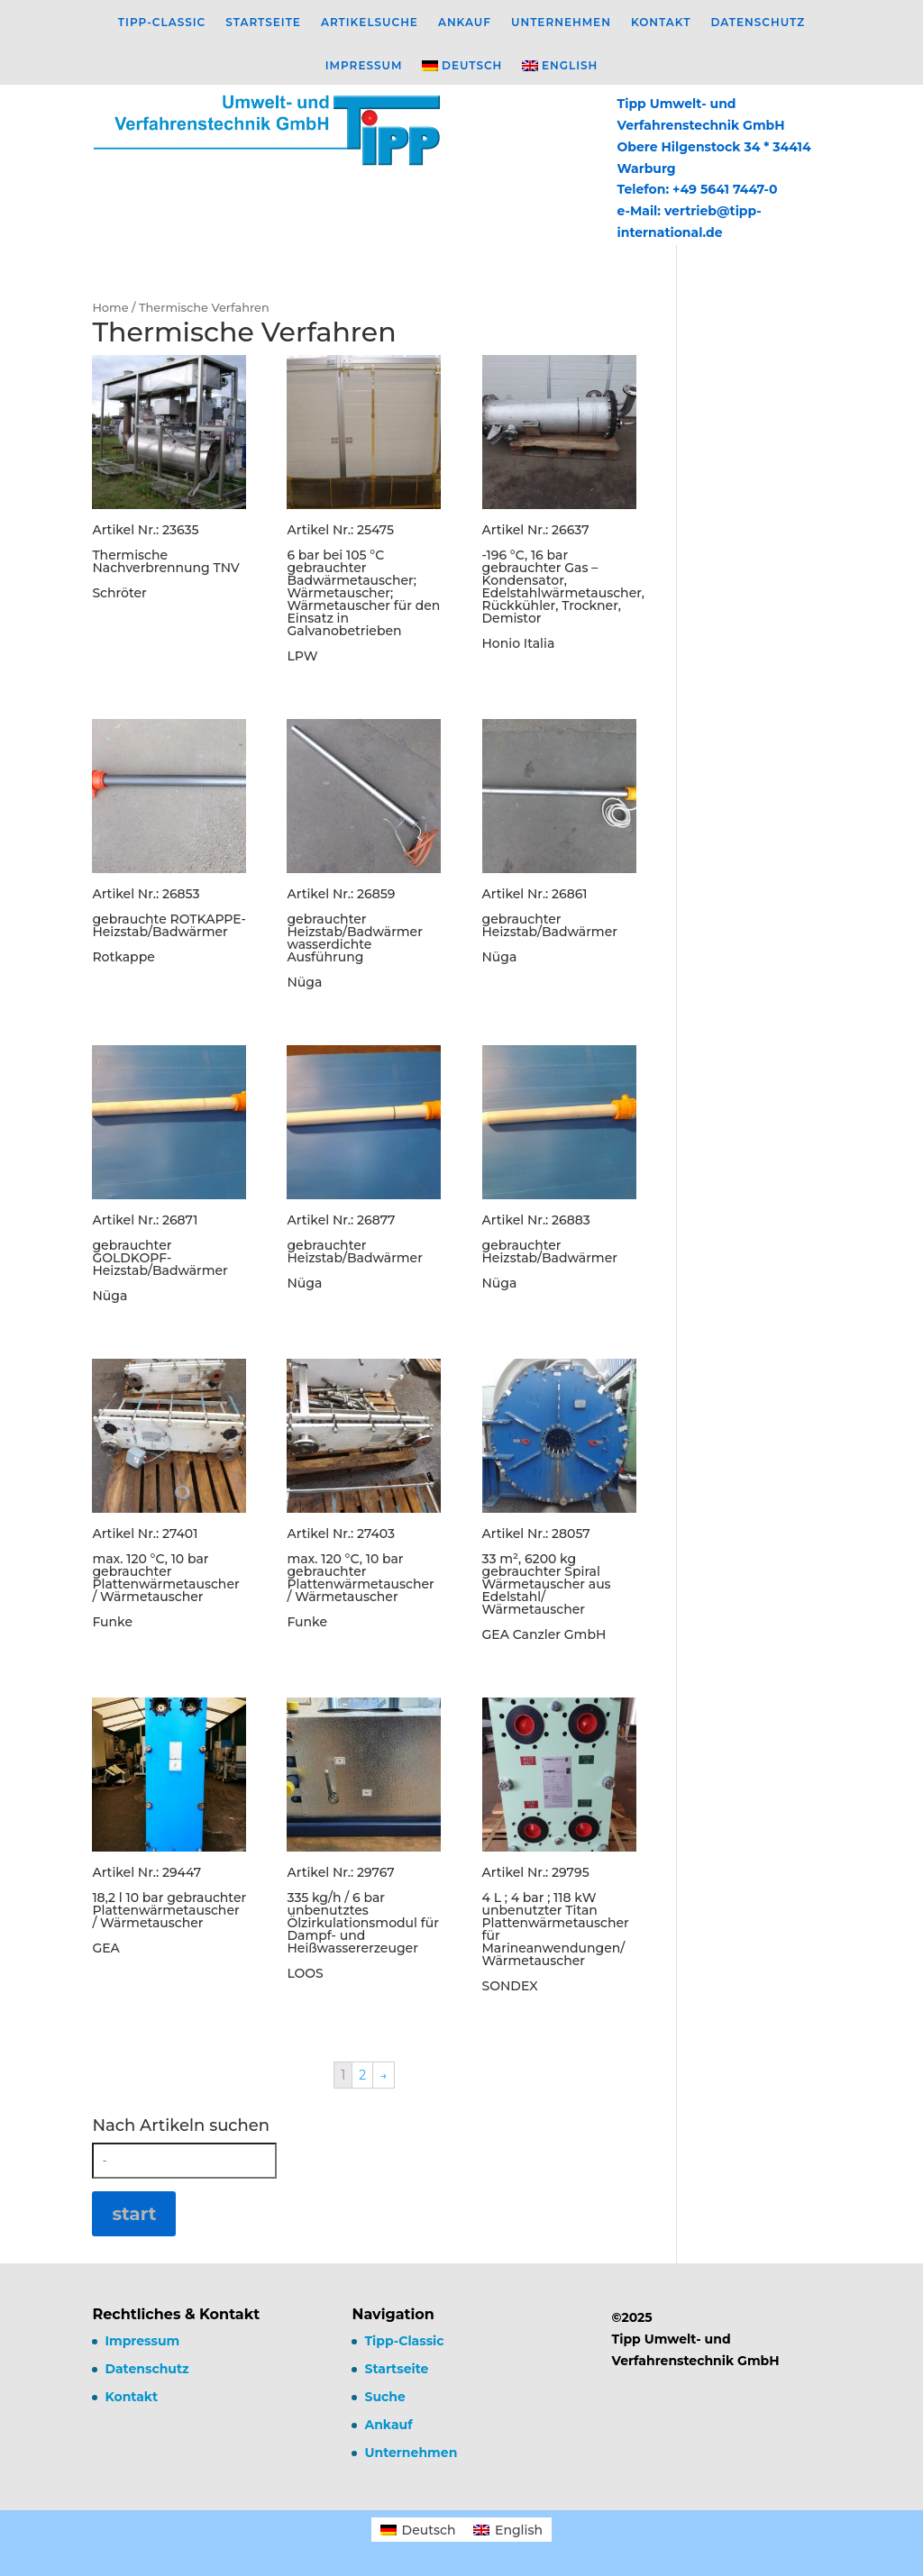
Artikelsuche (369, 22)
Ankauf (464, 22)
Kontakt (661, 22)
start (134, 2214)
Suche (384, 2397)
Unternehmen (561, 22)
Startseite (263, 22)
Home (110, 307)
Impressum (364, 65)
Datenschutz (757, 22)
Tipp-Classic (162, 22)
